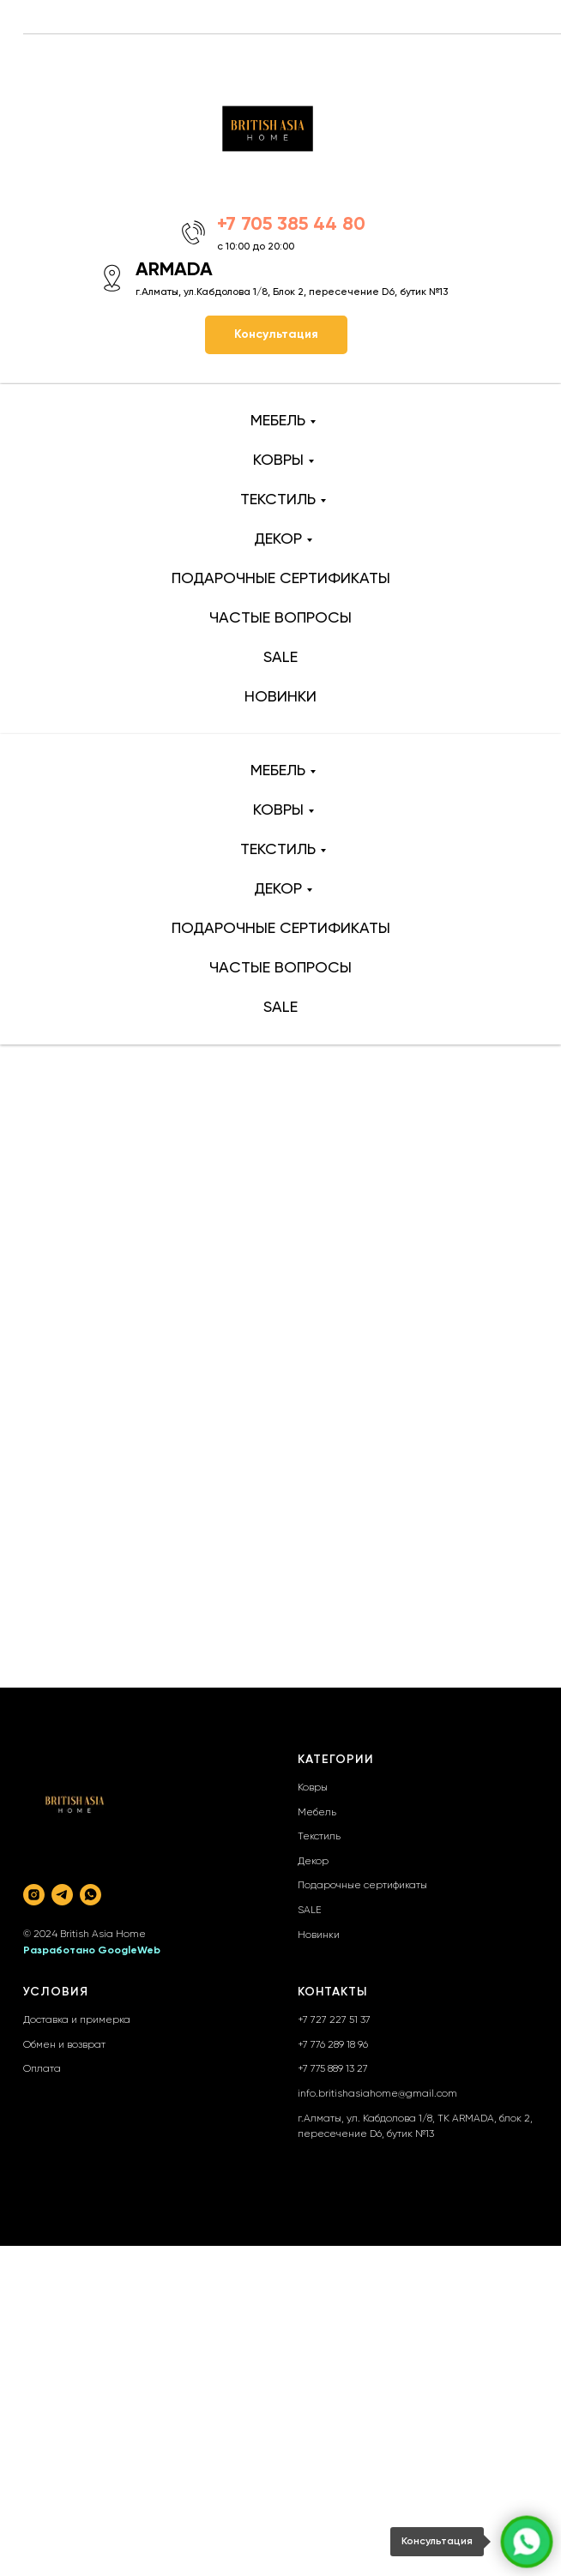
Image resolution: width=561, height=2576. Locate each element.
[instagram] (34, 1894)
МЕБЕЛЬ (277, 421)
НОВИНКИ (280, 697)
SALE (280, 657)
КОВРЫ (278, 460)
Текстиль (319, 1837)
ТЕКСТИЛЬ (278, 500)
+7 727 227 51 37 (334, 2020)
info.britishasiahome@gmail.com (377, 2094)
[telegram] (62, 1894)
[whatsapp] (90, 1894)
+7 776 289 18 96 (333, 2045)
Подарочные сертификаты (362, 1886)
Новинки (319, 1935)
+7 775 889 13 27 (333, 2069)
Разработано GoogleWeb (91, 1951)
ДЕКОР (278, 539)
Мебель (317, 1813)
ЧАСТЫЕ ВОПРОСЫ (280, 618)
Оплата (42, 2069)
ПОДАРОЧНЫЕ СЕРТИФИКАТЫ (281, 579)
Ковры (313, 1788)
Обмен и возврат (64, 2045)
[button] (276, 335)
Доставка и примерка (76, 2020)
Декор (313, 1862)
